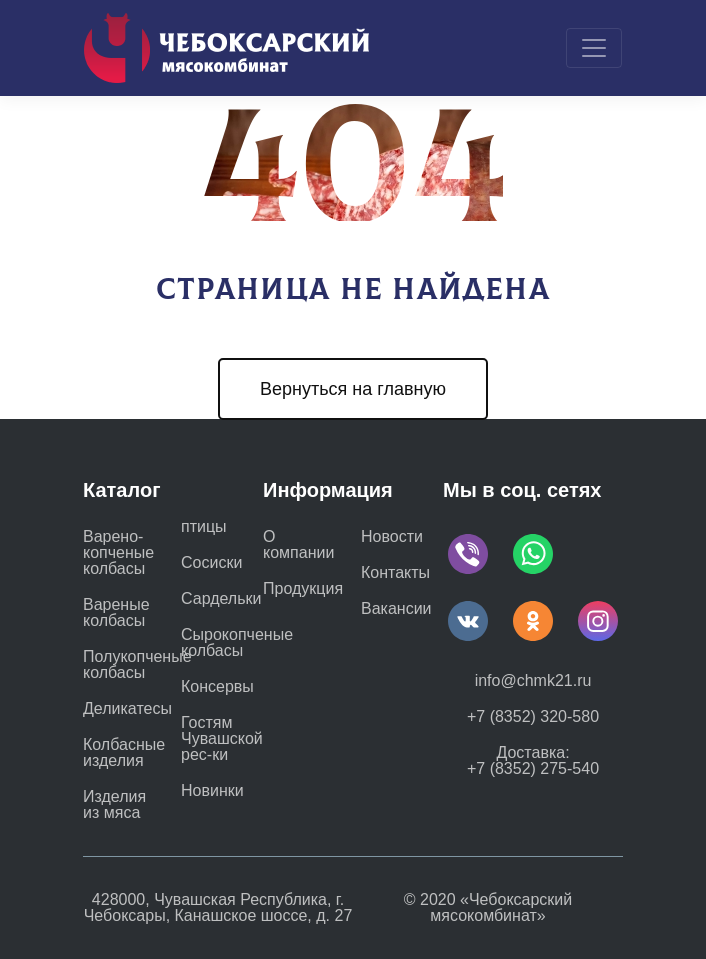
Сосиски (211, 563)
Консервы (217, 687)
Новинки (212, 791)
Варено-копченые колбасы (118, 553)
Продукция (303, 588)
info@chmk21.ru (533, 680)
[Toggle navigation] (594, 48)
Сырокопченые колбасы (237, 643)
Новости (392, 536)
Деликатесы (127, 709)
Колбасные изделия (124, 753)
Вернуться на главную (353, 389)
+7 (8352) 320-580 (533, 716)
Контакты (395, 572)
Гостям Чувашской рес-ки (222, 739)
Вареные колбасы (116, 613)
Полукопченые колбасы (137, 665)
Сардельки (221, 599)
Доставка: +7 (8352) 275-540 (533, 760)
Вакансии (396, 608)
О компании (298, 544)
